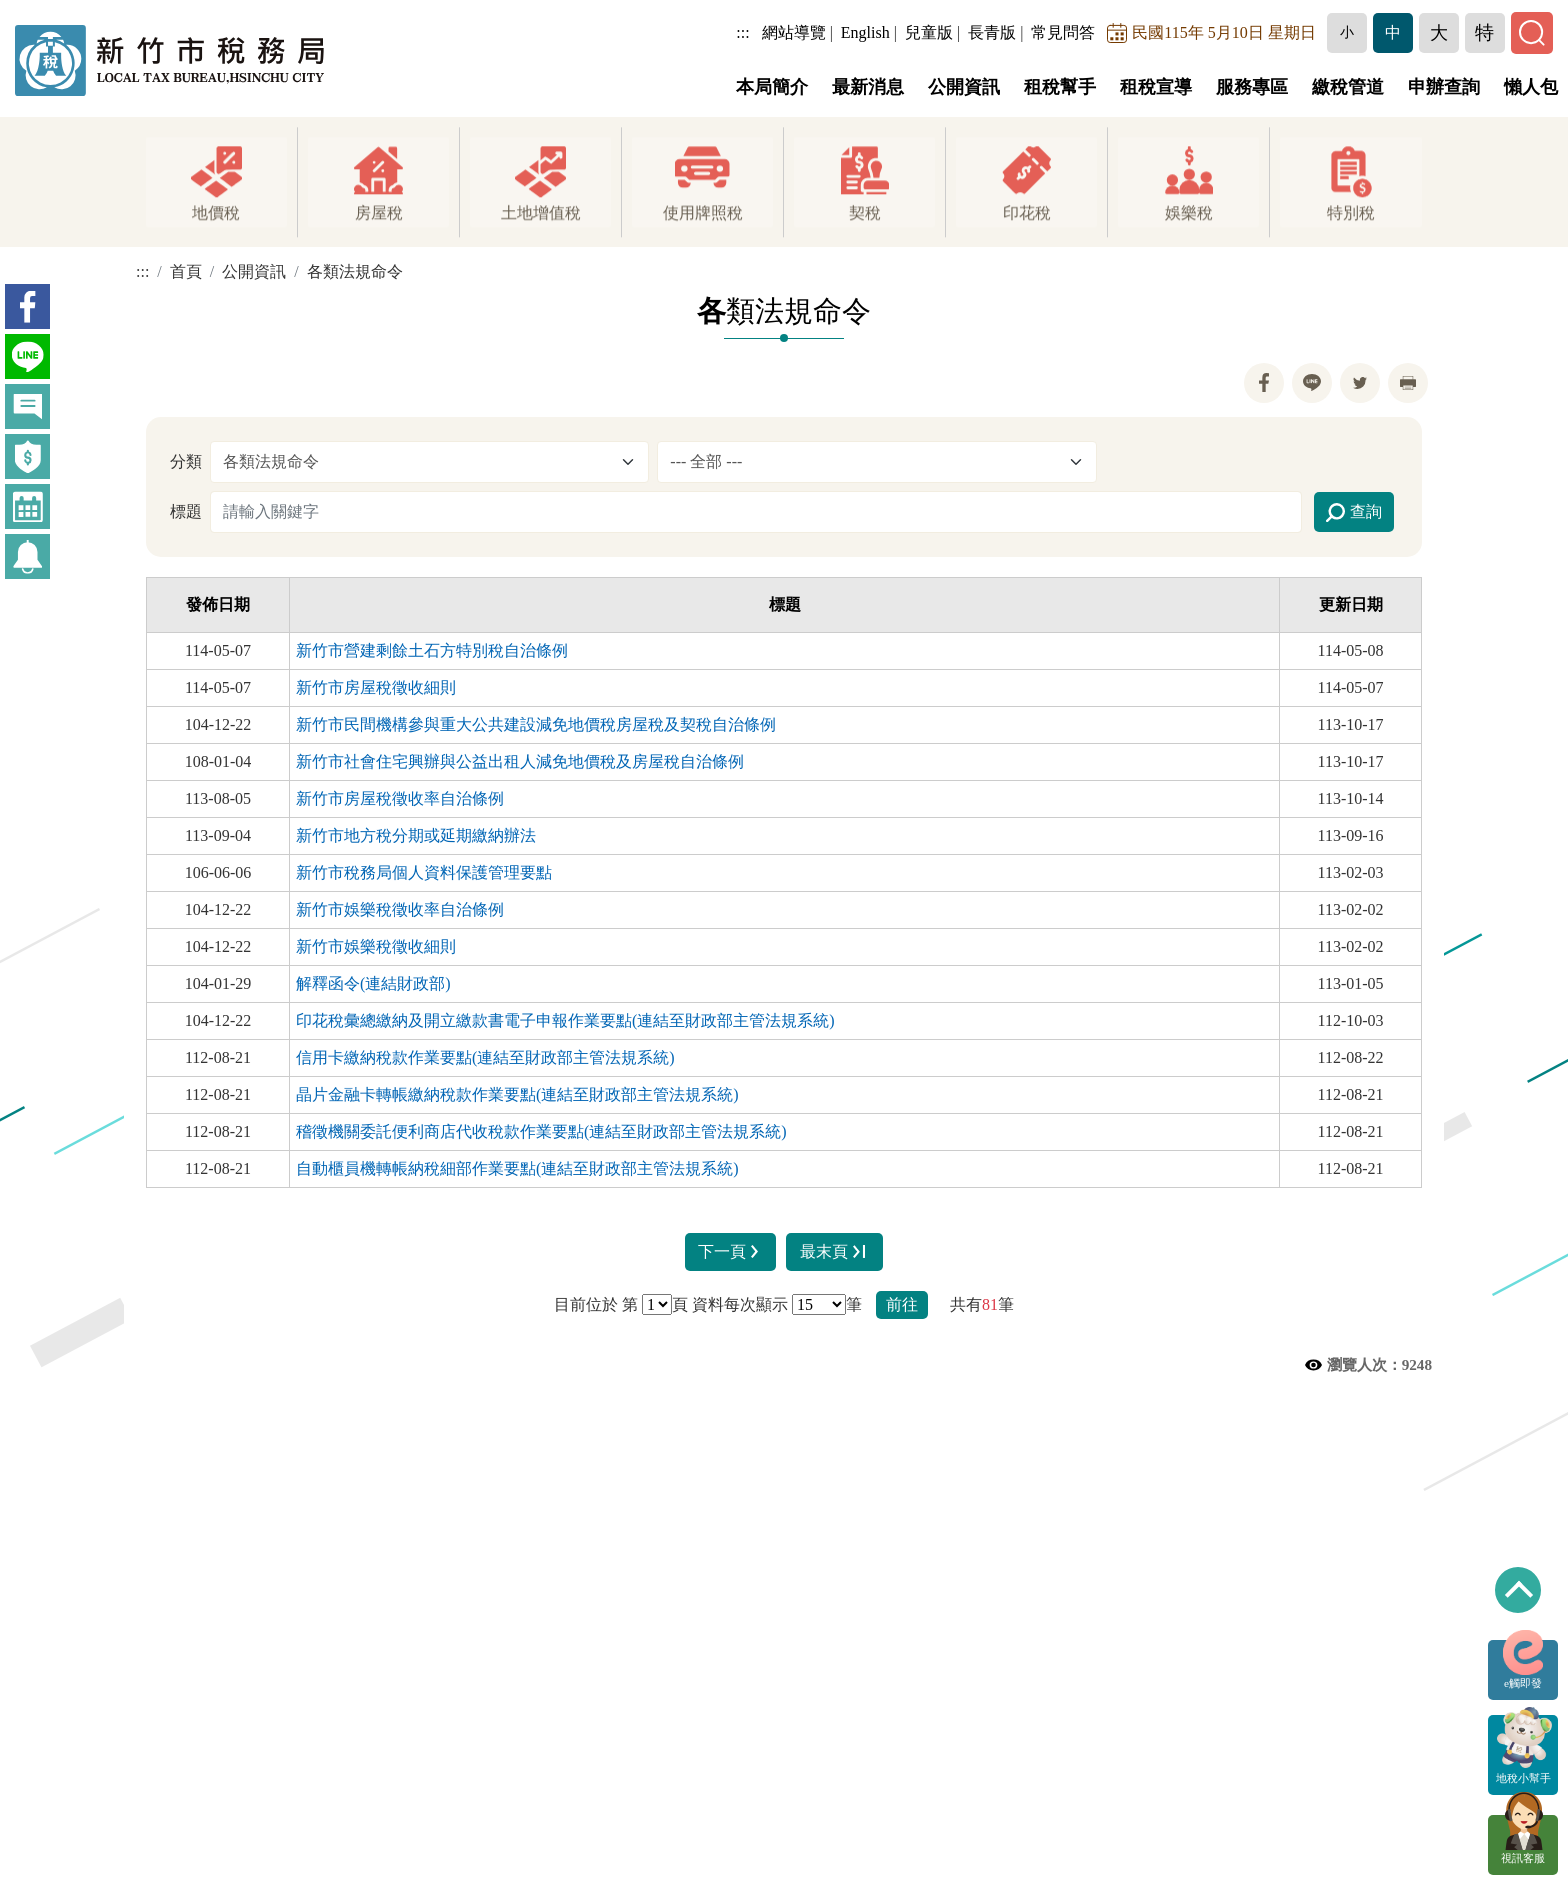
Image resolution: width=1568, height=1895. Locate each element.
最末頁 (836, 1251)
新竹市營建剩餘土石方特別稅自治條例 (432, 650)
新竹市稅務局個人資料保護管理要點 (424, 872)
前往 (902, 1304)
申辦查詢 (1444, 87)
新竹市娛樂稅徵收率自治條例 (400, 909)
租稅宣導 (1156, 87)
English (867, 32)
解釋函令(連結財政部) (373, 983)
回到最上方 (1518, 1590)
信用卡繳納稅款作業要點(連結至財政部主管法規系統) (485, 1057)
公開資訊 (964, 87)
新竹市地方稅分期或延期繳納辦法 (416, 835)
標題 (186, 511)
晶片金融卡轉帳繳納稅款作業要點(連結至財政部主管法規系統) (517, 1094)
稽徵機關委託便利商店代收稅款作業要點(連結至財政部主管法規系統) (541, 1131)
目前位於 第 (596, 1304)
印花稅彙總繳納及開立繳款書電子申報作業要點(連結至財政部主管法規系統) (565, 1020)
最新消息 (868, 87)
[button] (1349, 33)
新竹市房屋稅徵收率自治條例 (400, 798)
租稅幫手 (1060, 87)
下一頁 (729, 1251)
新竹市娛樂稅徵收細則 (376, 946)
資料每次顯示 (740, 1304)
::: (745, 32)
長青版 (994, 32)
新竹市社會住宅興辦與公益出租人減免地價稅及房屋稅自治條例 (520, 761)
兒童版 (931, 32)
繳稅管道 (1348, 87)
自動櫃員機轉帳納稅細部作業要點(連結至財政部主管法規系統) (517, 1168)
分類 (186, 461)
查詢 (1354, 513)
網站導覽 (796, 32)
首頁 (186, 271)
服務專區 (1252, 87)
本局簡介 (772, 87)
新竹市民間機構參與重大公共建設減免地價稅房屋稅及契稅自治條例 (536, 724)
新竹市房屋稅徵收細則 (376, 687)
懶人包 (1531, 87)
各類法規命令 (355, 271)
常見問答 (1066, 32)
